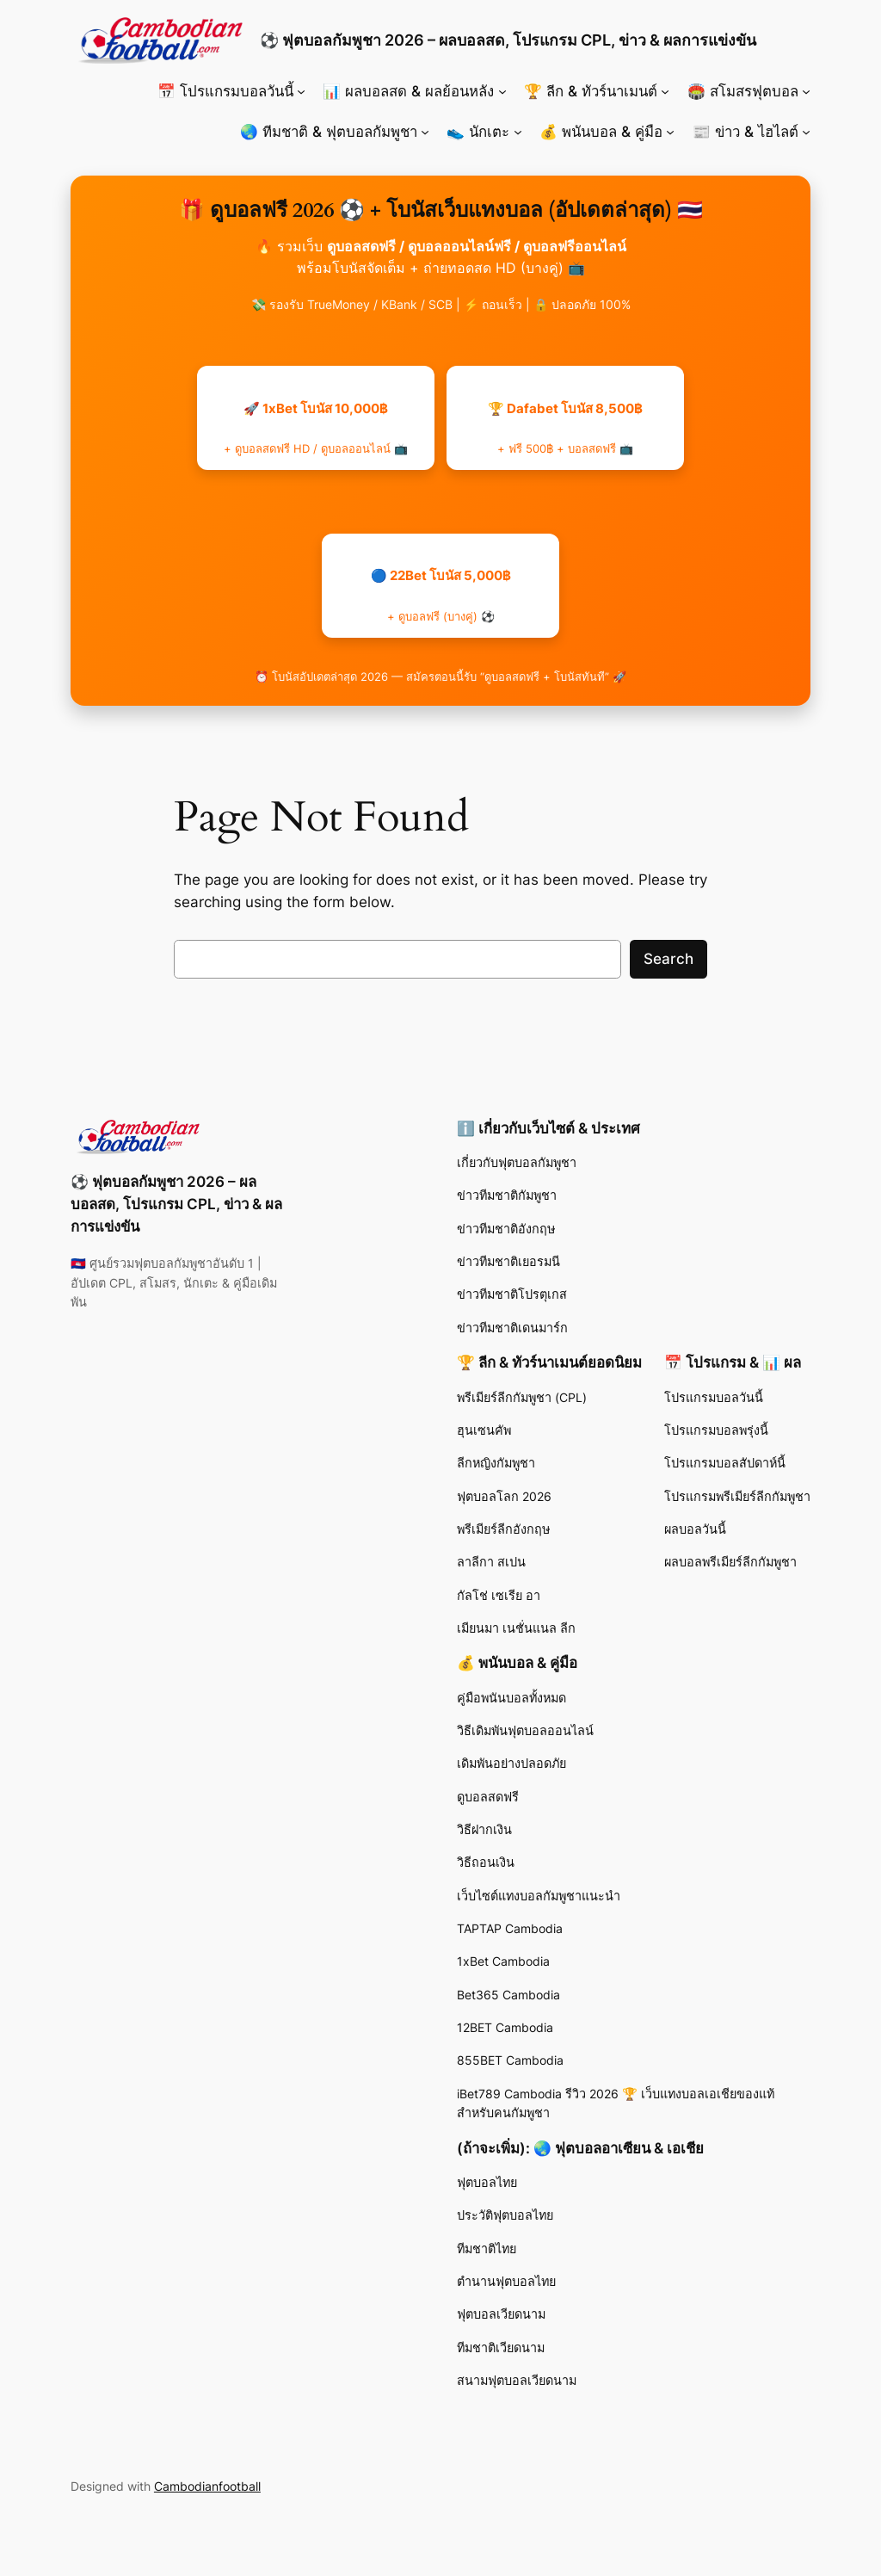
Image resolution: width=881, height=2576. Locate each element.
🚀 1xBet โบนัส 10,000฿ (316, 428)
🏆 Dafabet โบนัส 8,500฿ (565, 428)
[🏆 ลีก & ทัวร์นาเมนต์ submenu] (665, 91)
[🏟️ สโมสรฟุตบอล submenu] (806, 91)
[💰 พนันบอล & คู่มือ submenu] (670, 131)
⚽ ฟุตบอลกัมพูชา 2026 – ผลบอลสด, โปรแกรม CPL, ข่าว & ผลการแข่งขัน (508, 40)
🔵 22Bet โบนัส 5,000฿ (441, 595)
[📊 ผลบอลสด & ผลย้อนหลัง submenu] (502, 91)
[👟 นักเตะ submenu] (518, 131)
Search (668, 958)
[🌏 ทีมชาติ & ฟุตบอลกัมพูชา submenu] (425, 131)
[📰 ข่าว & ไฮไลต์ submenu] (806, 131)
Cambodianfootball (207, 2486)
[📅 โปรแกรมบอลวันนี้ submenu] (301, 91)
